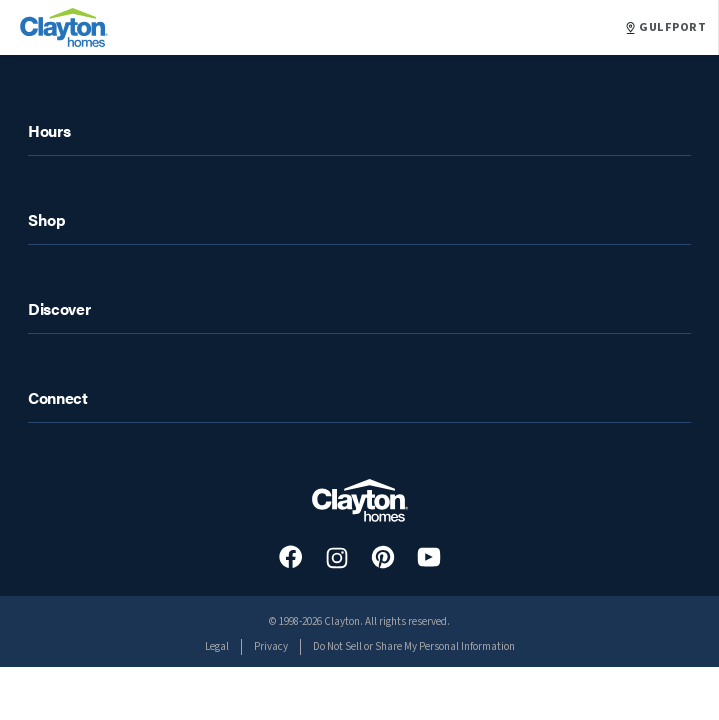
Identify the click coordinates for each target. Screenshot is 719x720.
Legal (217, 646)
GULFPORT (666, 28)
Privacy (271, 646)
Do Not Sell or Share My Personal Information (414, 646)
